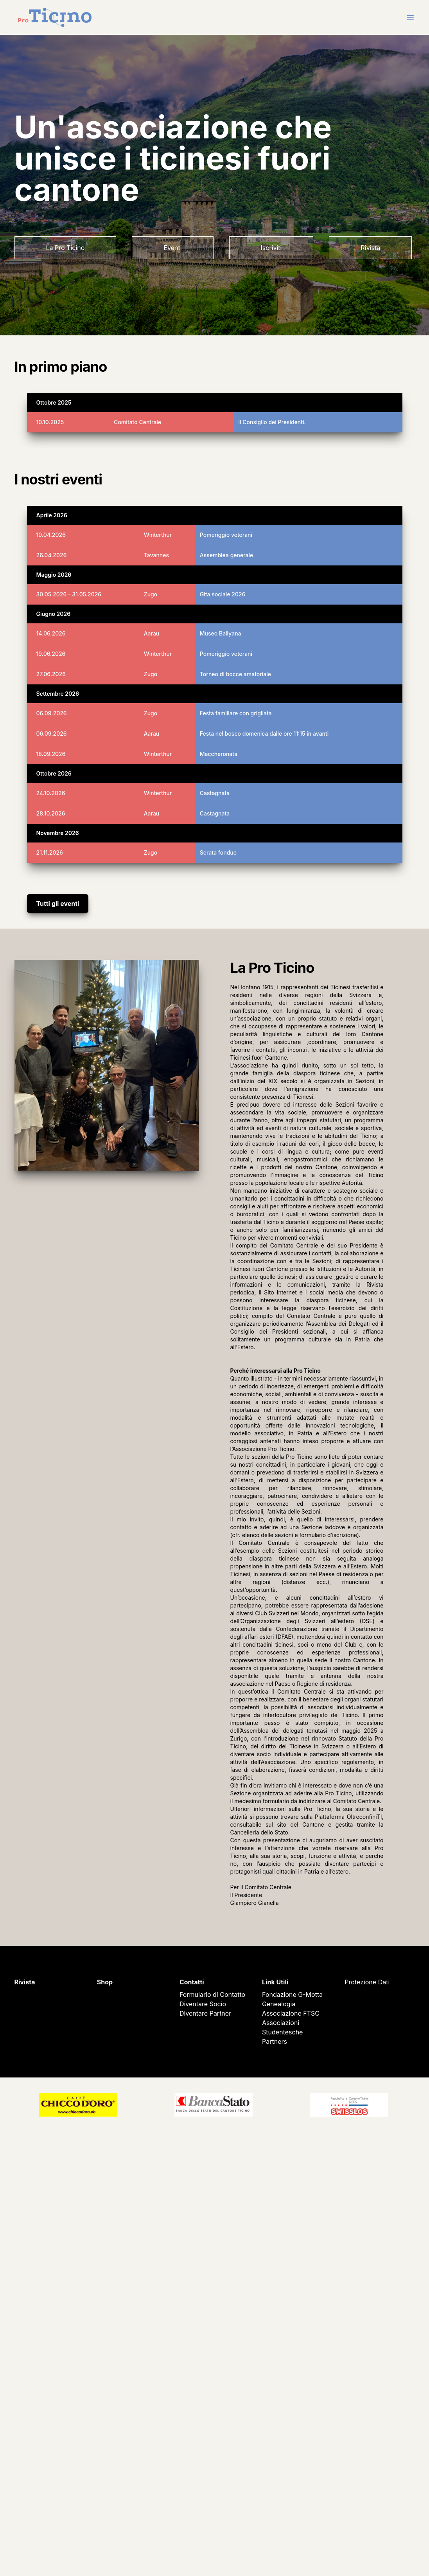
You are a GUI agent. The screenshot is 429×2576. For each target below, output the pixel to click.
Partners (274, 2041)
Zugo (151, 594)
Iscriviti (271, 248)
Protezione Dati (367, 1982)
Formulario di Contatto (212, 1994)
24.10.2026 (50, 793)
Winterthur (158, 534)
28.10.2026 (50, 813)
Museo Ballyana (220, 633)
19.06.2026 (51, 653)
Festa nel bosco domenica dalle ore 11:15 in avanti (264, 733)
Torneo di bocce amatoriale (235, 674)
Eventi (172, 248)
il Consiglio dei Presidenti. (272, 422)
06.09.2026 (51, 713)
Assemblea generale (226, 555)
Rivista (370, 248)
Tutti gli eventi (57, 903)
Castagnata (215, 793)
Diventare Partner (205, 2013)
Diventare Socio (202, 2004)
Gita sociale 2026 (223, 594)
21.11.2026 (49, 852)
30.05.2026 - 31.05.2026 (69, 594)
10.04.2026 (51, 534)
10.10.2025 (50, 422)
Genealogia (278, 2004)
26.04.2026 (51, 555)
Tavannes (156, 555)
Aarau (152, 633)
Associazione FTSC (291, 2013)
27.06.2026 (51, 674)
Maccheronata (218, 754)
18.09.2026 (51, 754)
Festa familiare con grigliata (236, 713)
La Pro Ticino (65, 248)
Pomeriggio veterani (226, 534)
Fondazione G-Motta (292, 1994)
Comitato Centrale (137, 422)
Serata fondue (218, 852)
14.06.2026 (51, 633)
